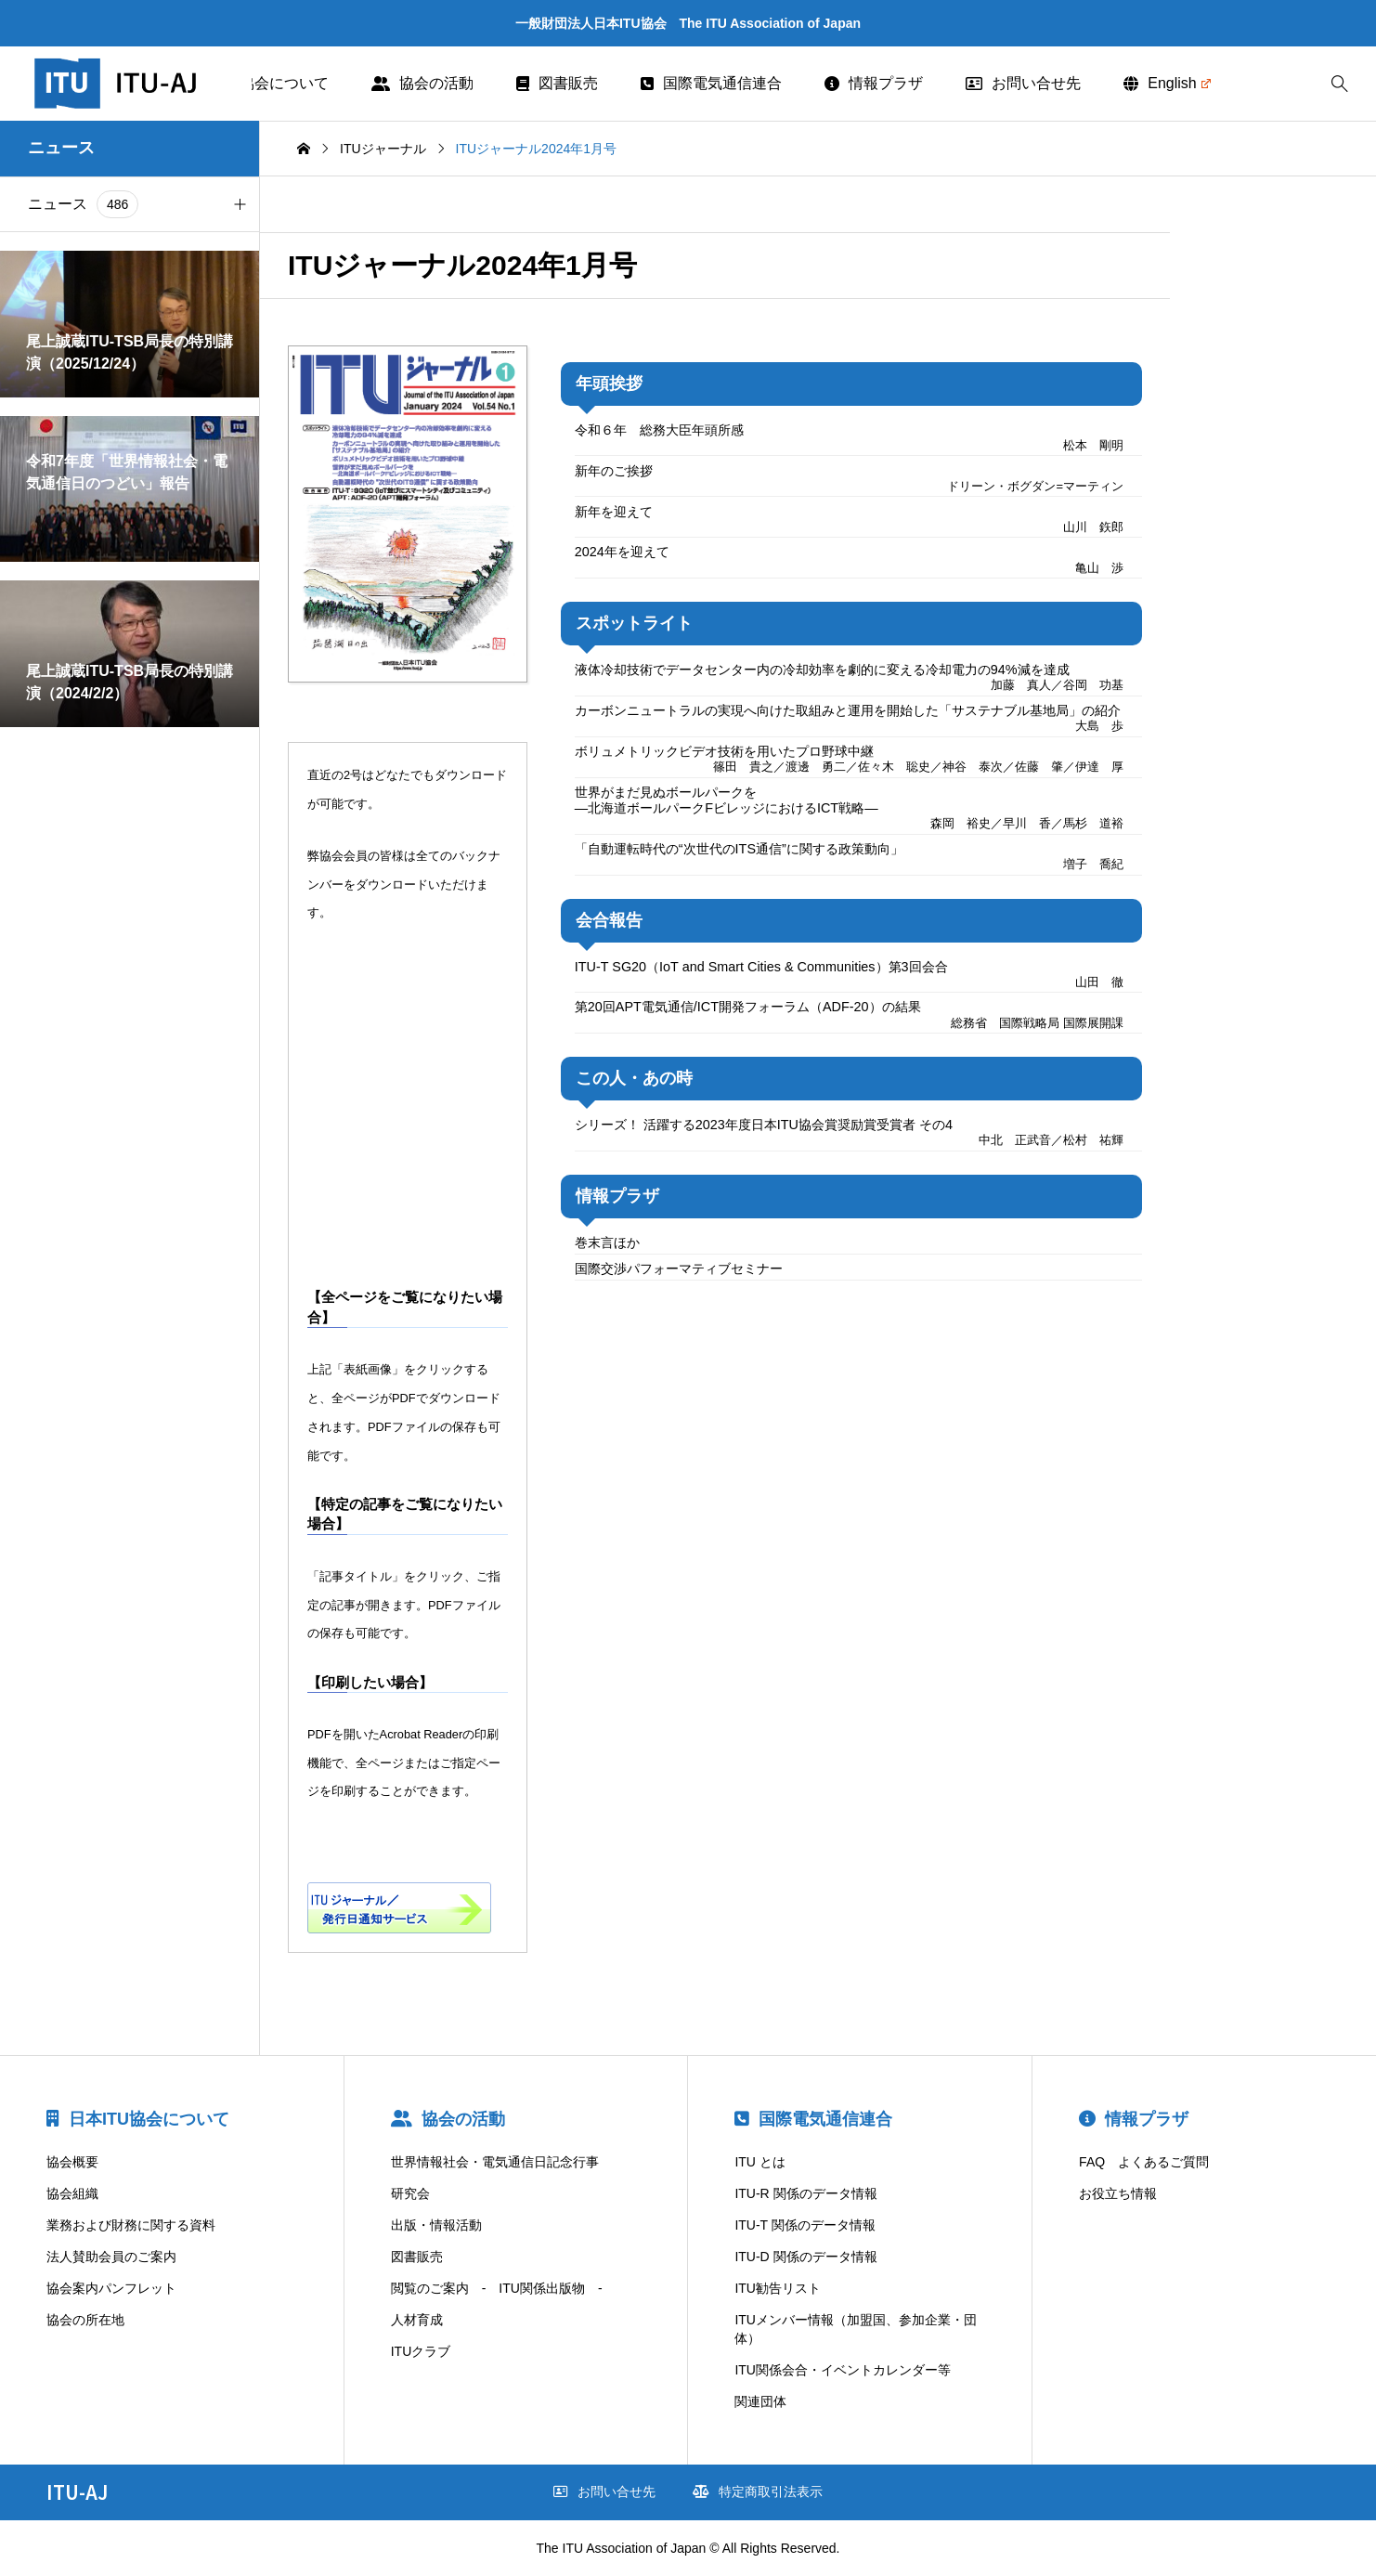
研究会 (410, 2193)
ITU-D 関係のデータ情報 (805, 2256)
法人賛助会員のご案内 (111, 2256)
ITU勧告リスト (777, 2288)
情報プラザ (873, 83)
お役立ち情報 (1118, 2193)
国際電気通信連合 (711, 83)
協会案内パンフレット (111, 2288)
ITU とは (759, 2161)
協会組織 (72, 2193)
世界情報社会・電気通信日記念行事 (495, 2161)
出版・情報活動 (436, 2225)
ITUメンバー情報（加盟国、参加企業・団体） (855, 2329)
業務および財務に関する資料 (130, 2225)
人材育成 (417, 2319)
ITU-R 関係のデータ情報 (805, 2193)
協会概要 (72, 2161)
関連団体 (760, 2401)
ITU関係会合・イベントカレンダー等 (842, 2369)
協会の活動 (422, 83)
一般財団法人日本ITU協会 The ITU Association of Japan (688, 23)
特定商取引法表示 (758, 2491)
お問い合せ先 (1023, 83)
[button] (239, 204)
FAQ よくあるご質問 (1144, 2161)
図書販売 (557, 83)
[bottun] (1339, 84)
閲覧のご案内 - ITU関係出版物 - (497, 2288)
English (1166, 83)
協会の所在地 (85, 2319)
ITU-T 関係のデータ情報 (804, 2225)
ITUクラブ (421, 2351)
